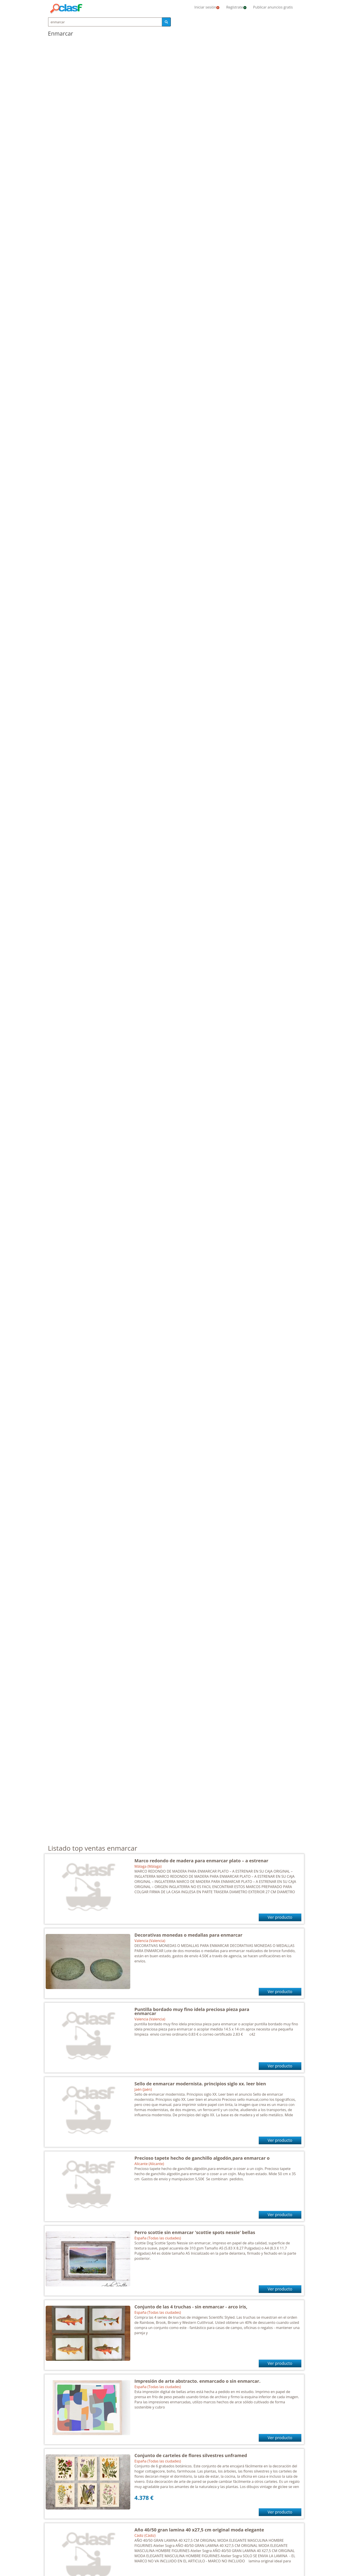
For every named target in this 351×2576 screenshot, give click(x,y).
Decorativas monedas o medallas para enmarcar (188, 1935)
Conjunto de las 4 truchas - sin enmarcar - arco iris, (191, 2307)
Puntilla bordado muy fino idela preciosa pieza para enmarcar (192, 2011)
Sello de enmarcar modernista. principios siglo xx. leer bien (200, 2084)
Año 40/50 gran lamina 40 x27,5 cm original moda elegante (199, 2530)
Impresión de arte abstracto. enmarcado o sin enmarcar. (198, 2381)
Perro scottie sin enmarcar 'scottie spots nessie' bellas (195, 2232)
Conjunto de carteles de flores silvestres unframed (191, 2455)
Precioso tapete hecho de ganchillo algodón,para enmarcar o (202, 2158)
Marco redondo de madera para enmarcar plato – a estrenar (201, 1861)
